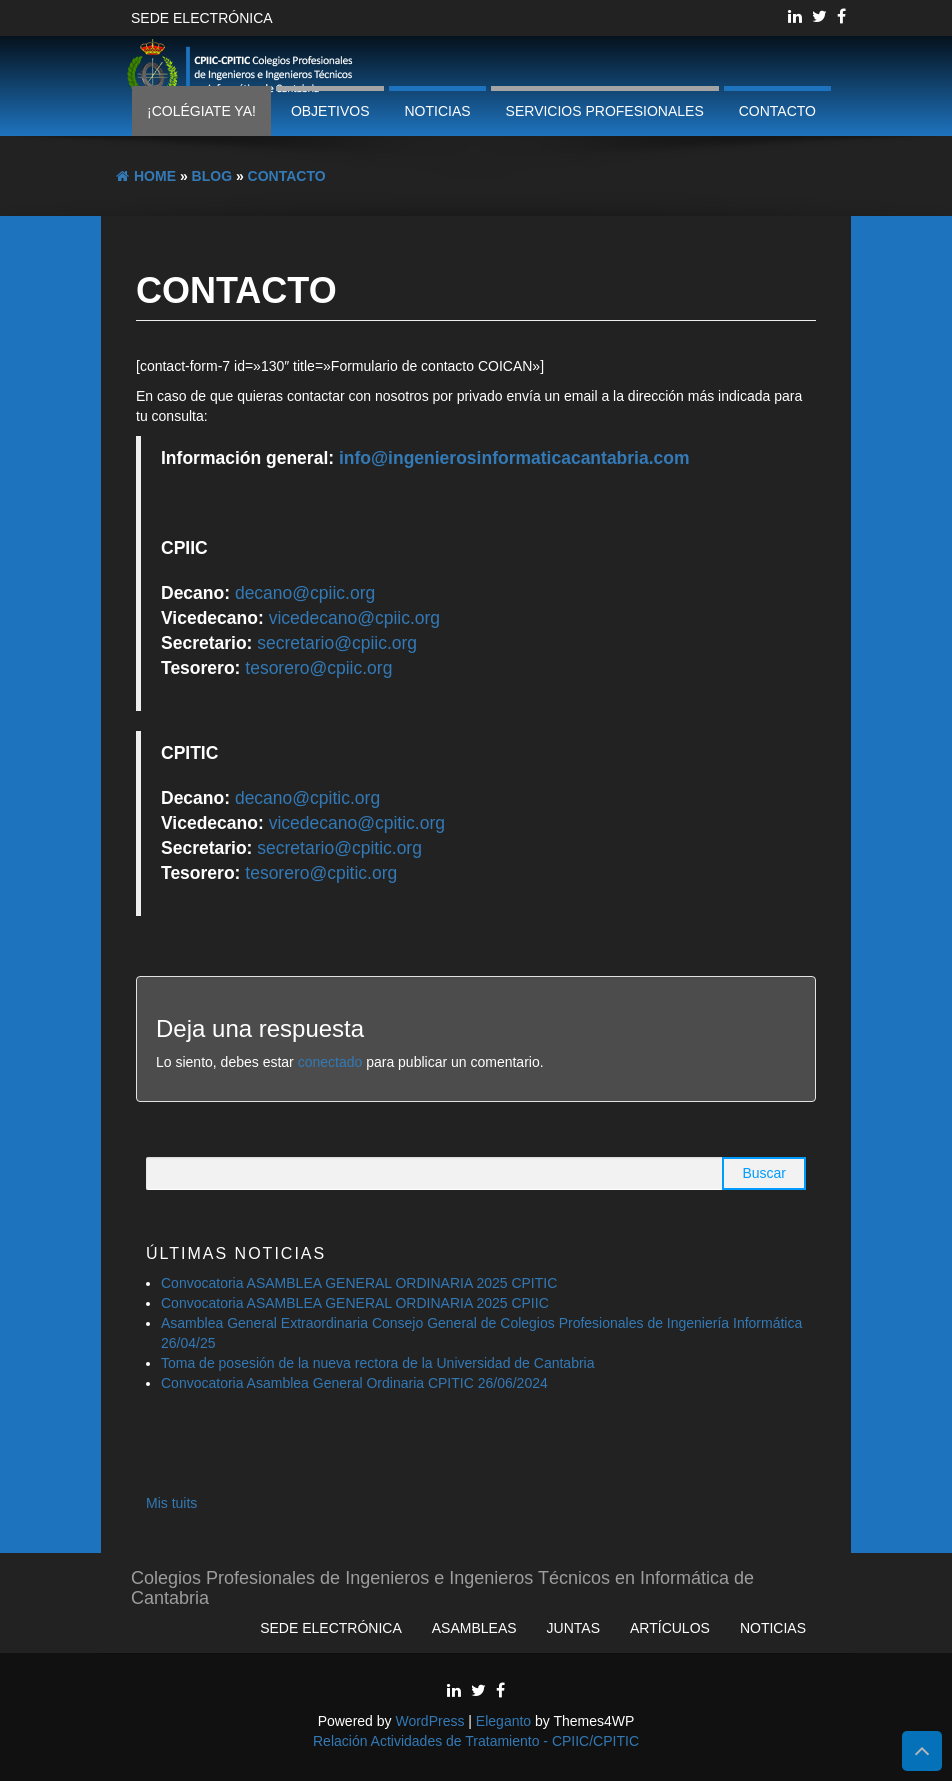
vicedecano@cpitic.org (357, 823)
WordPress (429, 1721)
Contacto (777, 111)
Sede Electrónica (202, 18)
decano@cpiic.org (305, 593)
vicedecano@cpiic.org (354, 618)
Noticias (437, 111)
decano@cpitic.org (307, 798)
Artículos (670, 1628)
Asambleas (474, 1628)
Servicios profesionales (605, 111)
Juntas (573, 1628)
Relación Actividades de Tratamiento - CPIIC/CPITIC (476, 1741)
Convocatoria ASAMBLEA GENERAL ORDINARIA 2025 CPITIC (359, 1283)
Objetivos (330, 111)
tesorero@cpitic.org (321, 873)
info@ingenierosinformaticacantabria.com (514, 458)
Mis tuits (171, 1503)
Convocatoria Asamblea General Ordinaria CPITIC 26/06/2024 (354, 1383)
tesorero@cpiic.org (318, 668)
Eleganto (503, 1721)
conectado (330, 1062)
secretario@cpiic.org (337, 643)
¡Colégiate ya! (201, 111)
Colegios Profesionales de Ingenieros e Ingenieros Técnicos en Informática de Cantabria (442, 1585)
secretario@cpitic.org (339, 848)
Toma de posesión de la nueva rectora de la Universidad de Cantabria (379, 1363)
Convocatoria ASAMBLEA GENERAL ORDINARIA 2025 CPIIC (355, 1303)
